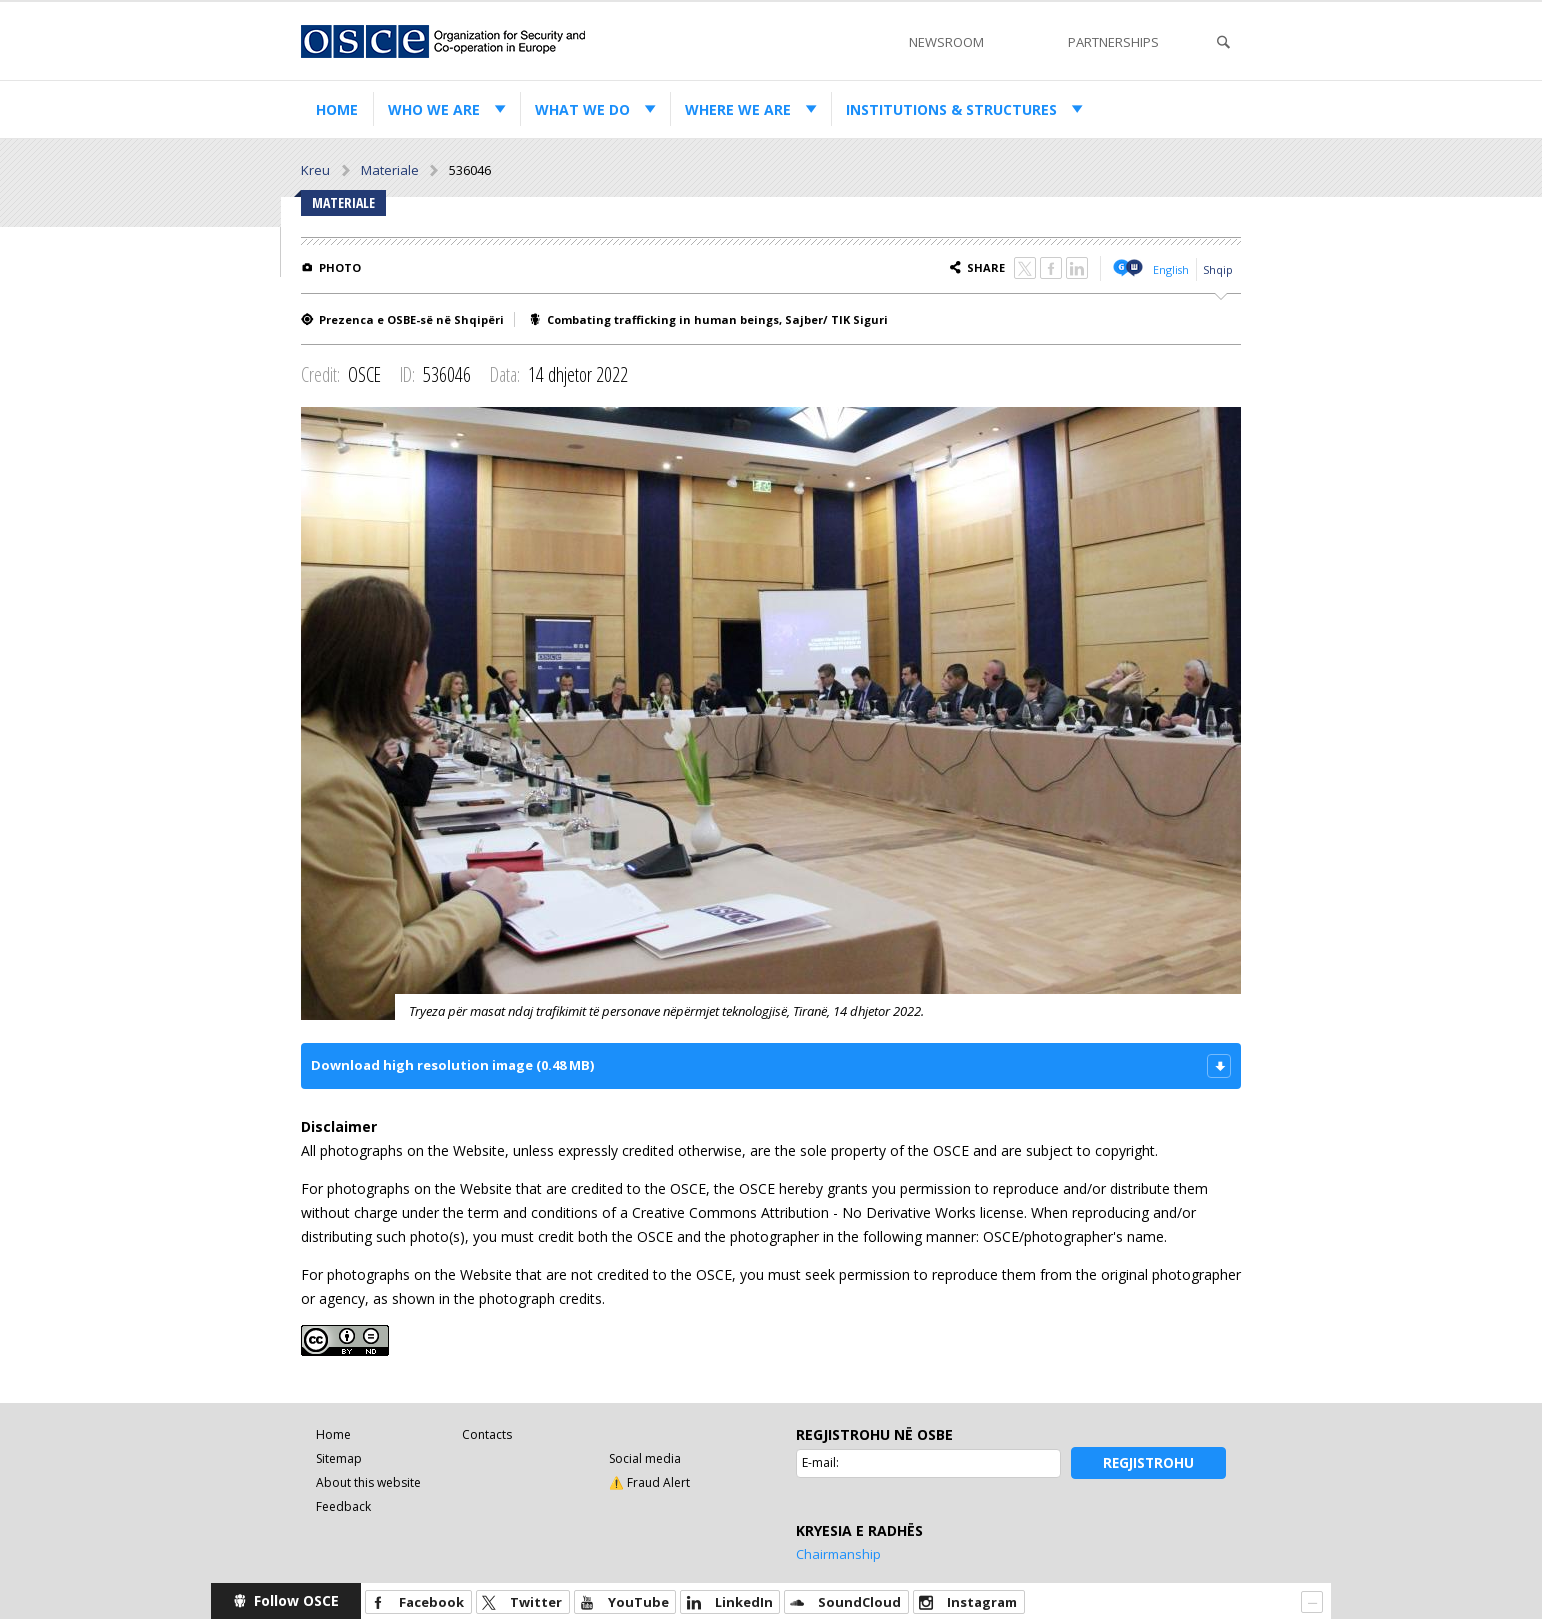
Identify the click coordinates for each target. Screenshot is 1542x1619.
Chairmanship (838, 1554)
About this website (368, 1482)
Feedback (343, 1506)
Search (1223, 42)
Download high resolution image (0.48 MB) (452, 1065)
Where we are (738, 109)
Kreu (315, 170)
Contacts (487, 1434)
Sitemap (339, 1458)
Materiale (390, 170)
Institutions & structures (951, 109)
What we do (582, 109)
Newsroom (946, 42)
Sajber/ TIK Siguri (836, 319)
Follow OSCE (296, 1600)
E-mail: (820, 1462)
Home (337, 109)
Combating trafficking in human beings (663, 319)
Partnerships (1113, 42)
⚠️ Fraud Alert (649, 1482)
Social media (645, 1458)
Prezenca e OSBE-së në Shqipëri (411, 319)
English (1171, 269)
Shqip (1218, 269)
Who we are (434, 109)
